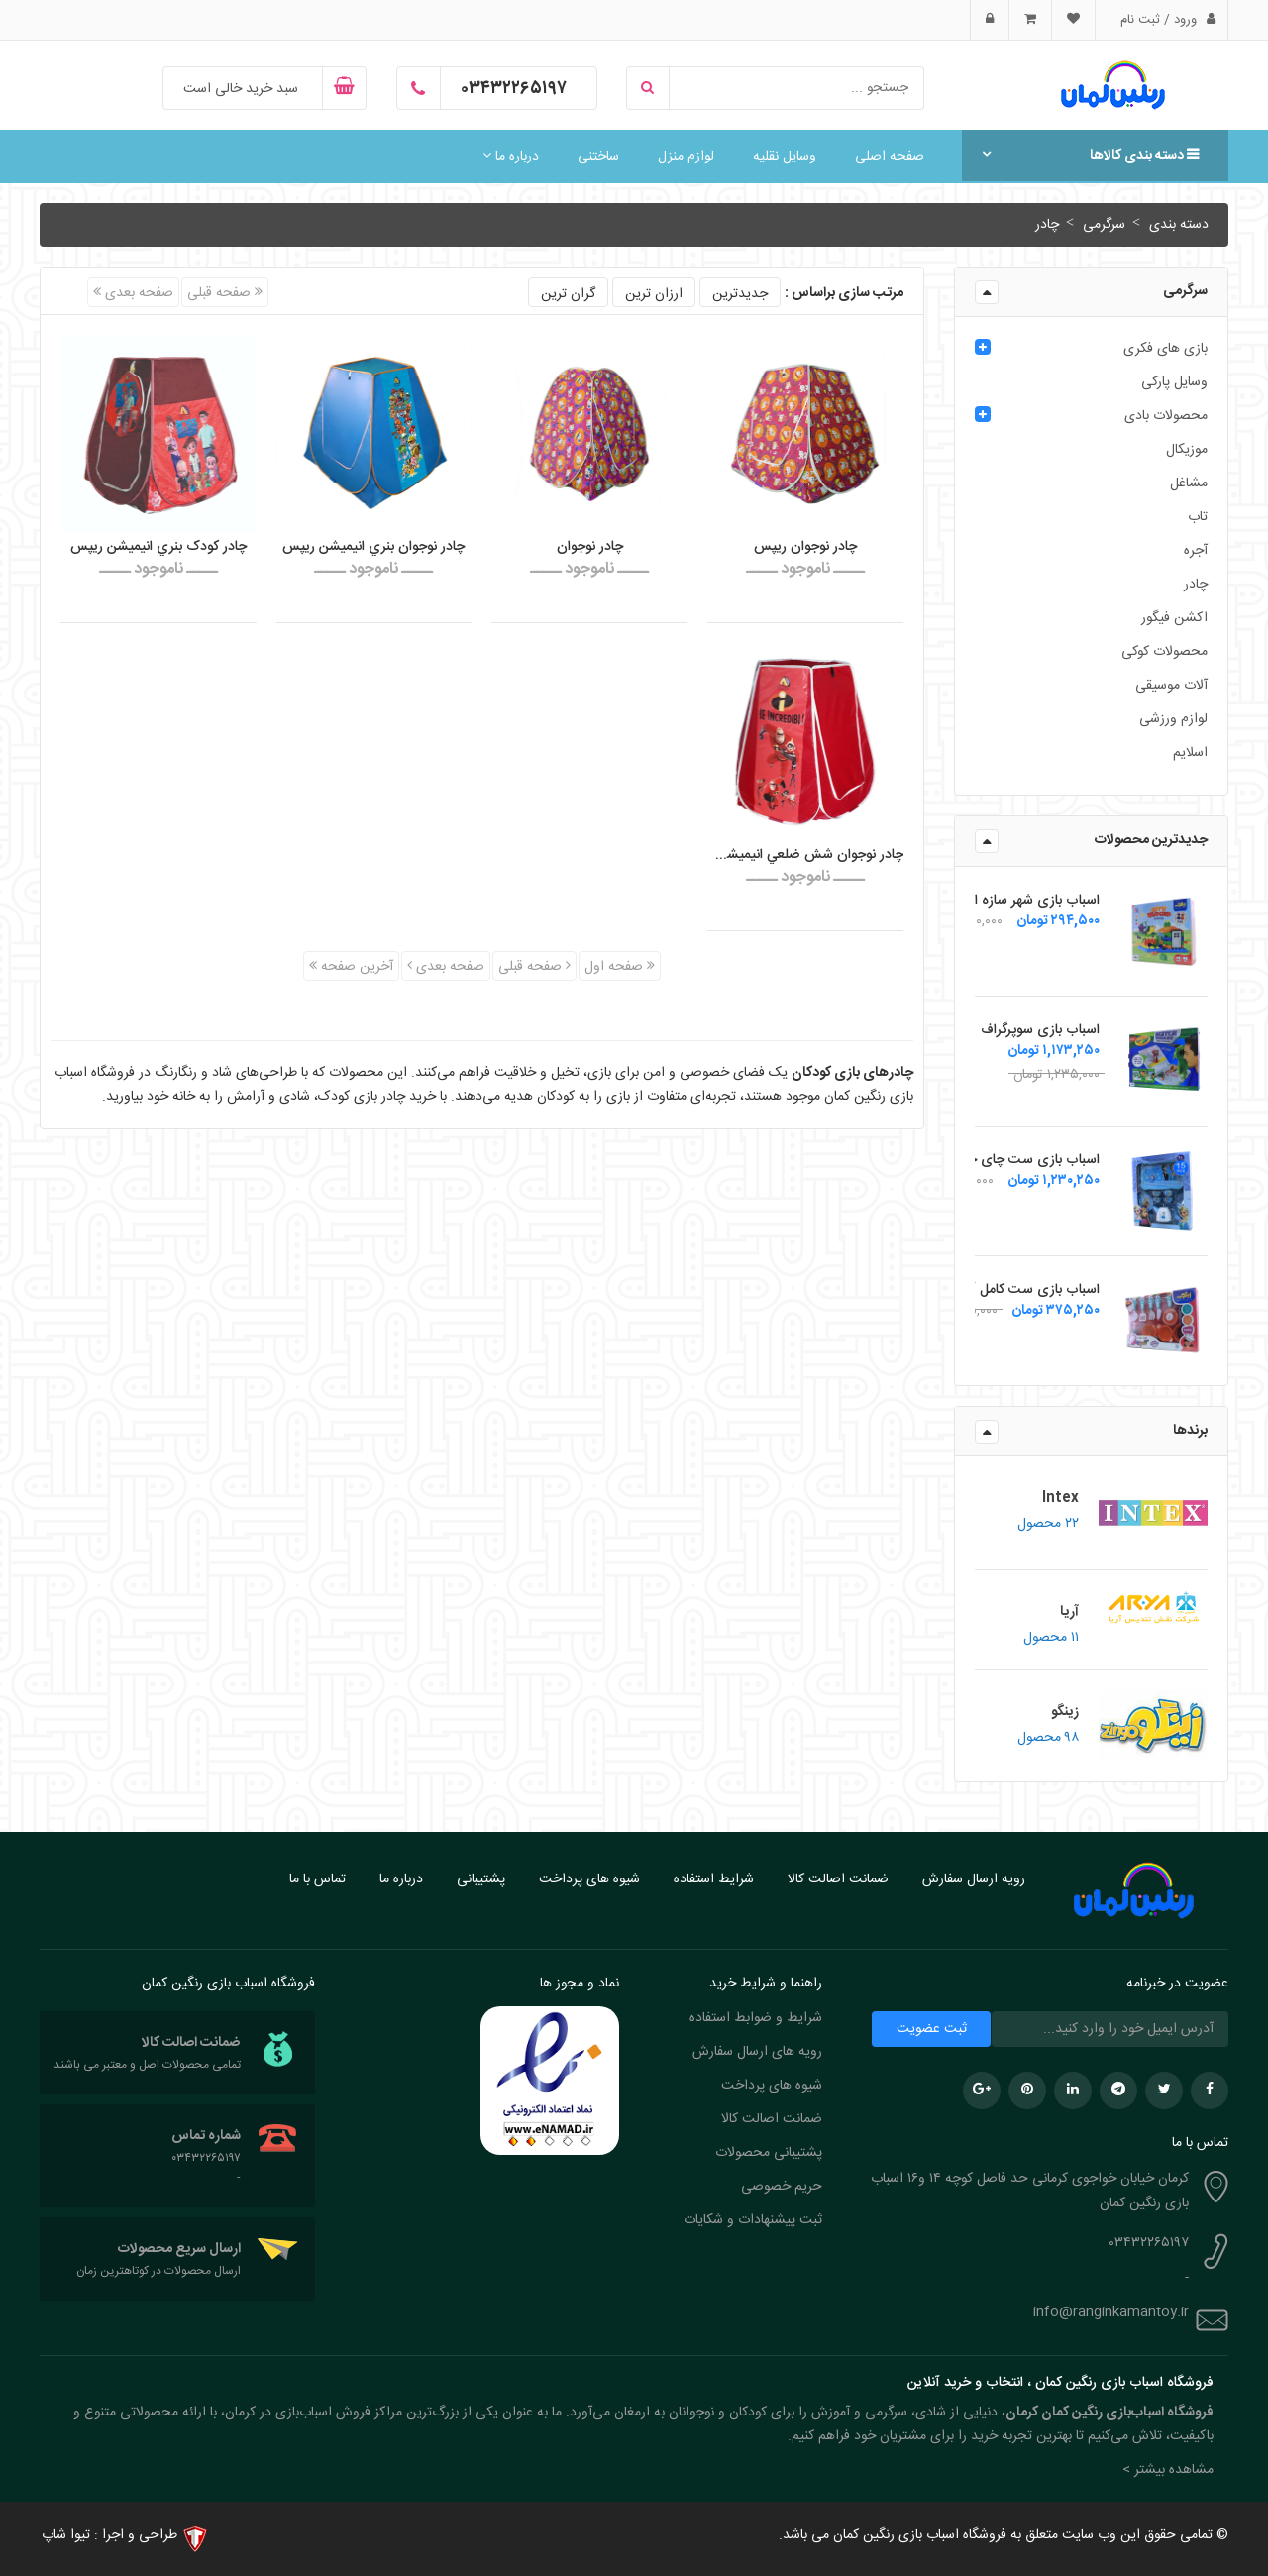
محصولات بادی (1166, 416)
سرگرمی (1102, 225)
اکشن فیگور (1174, 618)
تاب (1198, 517)
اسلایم (1190, 753)
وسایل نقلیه (784, 156)
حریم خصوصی (781, 2187)
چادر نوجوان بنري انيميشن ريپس (373, 547)
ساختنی (598, 156)
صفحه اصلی (889, 156)
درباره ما (510, 156)
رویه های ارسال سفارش (757, 2052)
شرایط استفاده (714, 1879)
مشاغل (1189, 483)
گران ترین (568, 294)
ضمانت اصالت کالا (838, 1879)
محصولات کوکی (1164, 652)
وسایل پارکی (1174, 382)
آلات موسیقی (1171, 686)
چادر (1047, 225)
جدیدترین (740, 294)
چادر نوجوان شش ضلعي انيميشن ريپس (805, 855)
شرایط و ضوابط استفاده (755, 2018)
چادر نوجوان (590, 547)
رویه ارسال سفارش (973, 1879)
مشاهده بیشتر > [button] (1168, 2470)
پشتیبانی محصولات (768, 2153)
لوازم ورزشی (1173, 719)
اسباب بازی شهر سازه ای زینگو (1016, 901)
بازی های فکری (1165, 349)
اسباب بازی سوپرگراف (1040, 1030)
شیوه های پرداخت (589, 1879)
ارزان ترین (654, 294)
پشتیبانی (481, 1879)
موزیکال (1187, 450)
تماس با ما (317, 1879)
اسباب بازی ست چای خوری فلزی (1005, 1160)
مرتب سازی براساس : (844, 293)
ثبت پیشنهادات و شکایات (753, 2220)
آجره (1196, 551)
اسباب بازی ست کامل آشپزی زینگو (1003, 1290)
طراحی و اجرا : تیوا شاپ (109, 2535)
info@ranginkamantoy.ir (1111, 2312)
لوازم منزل (686, 156)
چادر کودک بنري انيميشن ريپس (158, 547)
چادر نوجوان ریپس (805, 547)
